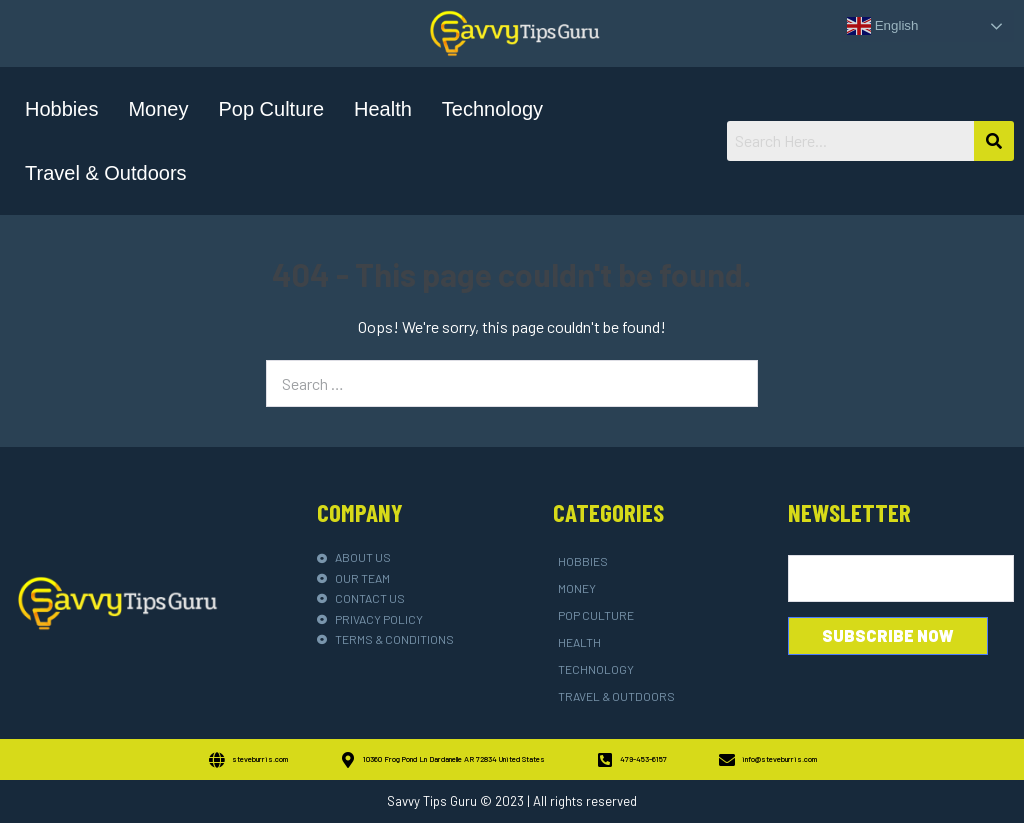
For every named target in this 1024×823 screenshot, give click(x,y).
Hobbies (61, 109)
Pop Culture (271, 109)
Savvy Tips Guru (432, 801)
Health (383, 109)
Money (158, 109)
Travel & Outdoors (106, 173)
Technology (492, 109)
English (882, 26)
